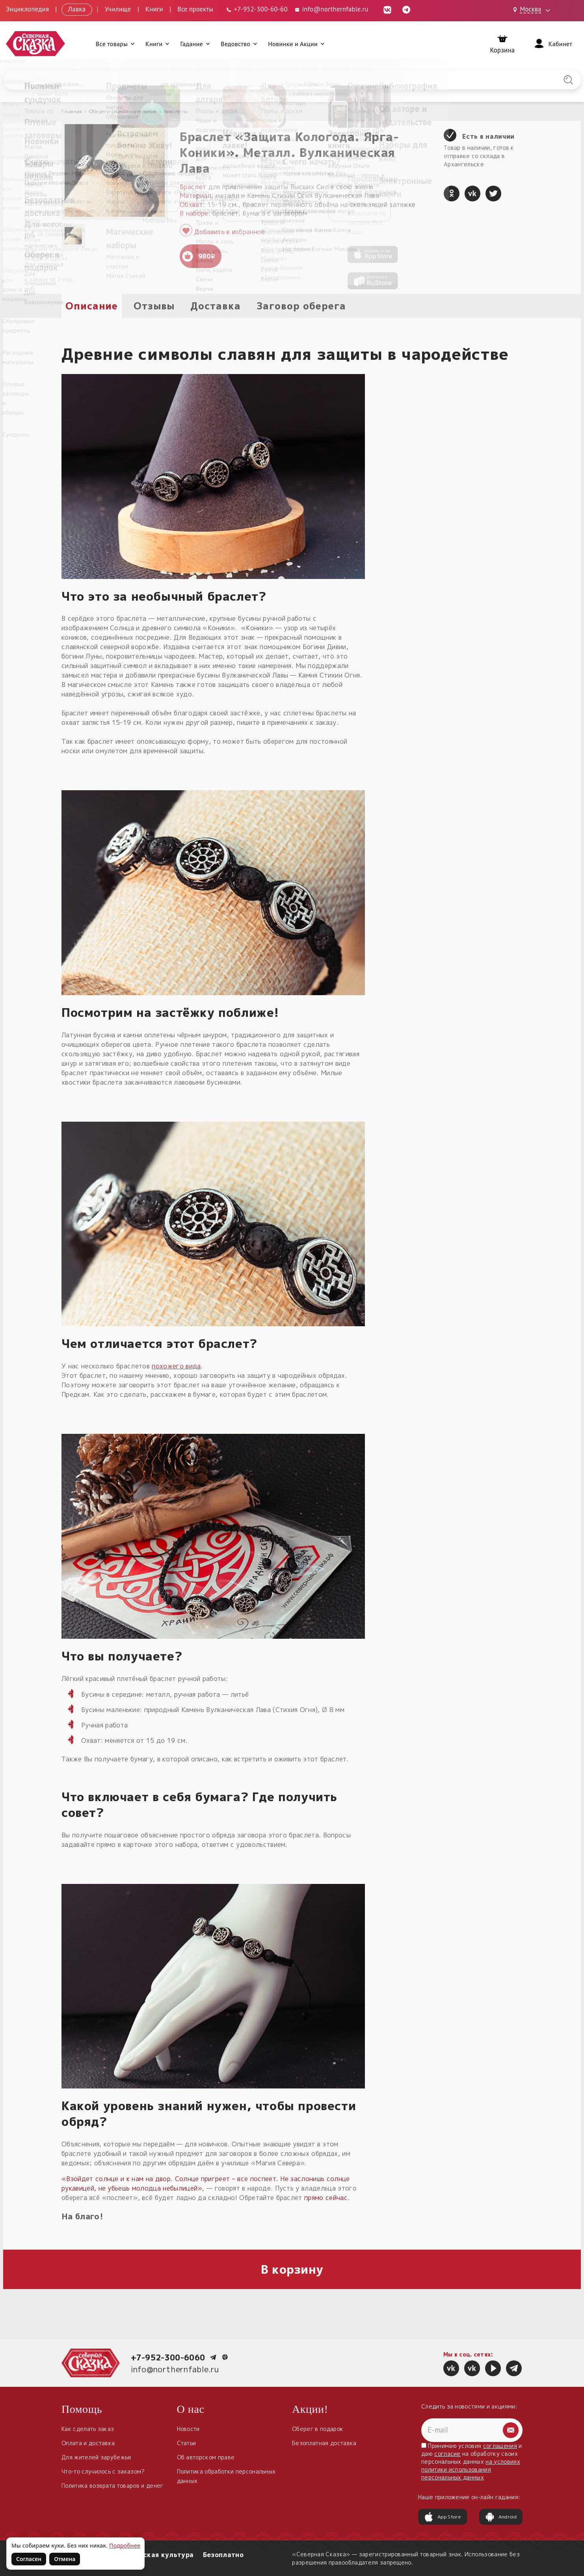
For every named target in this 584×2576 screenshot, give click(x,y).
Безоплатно (223, 2554)
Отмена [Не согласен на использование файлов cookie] (64, 2559)
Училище (118, 9)
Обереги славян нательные (123, 111)
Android (501, 2517)
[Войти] (552, 43)
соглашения (500, 2445)
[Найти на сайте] (568, 80)
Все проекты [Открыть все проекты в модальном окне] (195, 9)
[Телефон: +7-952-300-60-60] (257, 9)
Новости (188, 2429)
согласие (447, 2453)
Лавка (77, 9)
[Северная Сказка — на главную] (35, 43)
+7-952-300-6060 (168, 2357)
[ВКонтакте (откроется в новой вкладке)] (387, 9)
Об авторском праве (206, 2457)
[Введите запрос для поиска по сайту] (249, 80)
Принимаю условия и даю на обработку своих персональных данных (471, 2461)
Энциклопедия (27, 9)
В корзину (292, 2269)
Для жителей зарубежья (96, 2457)
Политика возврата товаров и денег (112, 2485)
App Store (442, 2517)
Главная (71, 111)
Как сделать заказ (87, 2429)
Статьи (186, 2443)
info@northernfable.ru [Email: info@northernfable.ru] (331, 9)
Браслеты (176, 111)
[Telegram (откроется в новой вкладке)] (406, 9)
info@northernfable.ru (175, 2369)
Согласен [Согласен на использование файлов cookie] (28, 2559)
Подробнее (124, 2545)
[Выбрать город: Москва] (532, 10)
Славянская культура (156, 2554)
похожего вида (176, 1366)
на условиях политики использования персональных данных (470, 2469)
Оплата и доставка (88, 2443)
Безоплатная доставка (324, 2443)
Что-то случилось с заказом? (103, 2471)
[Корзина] (502, 44)
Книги (154, 9)
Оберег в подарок (317, 2429)
